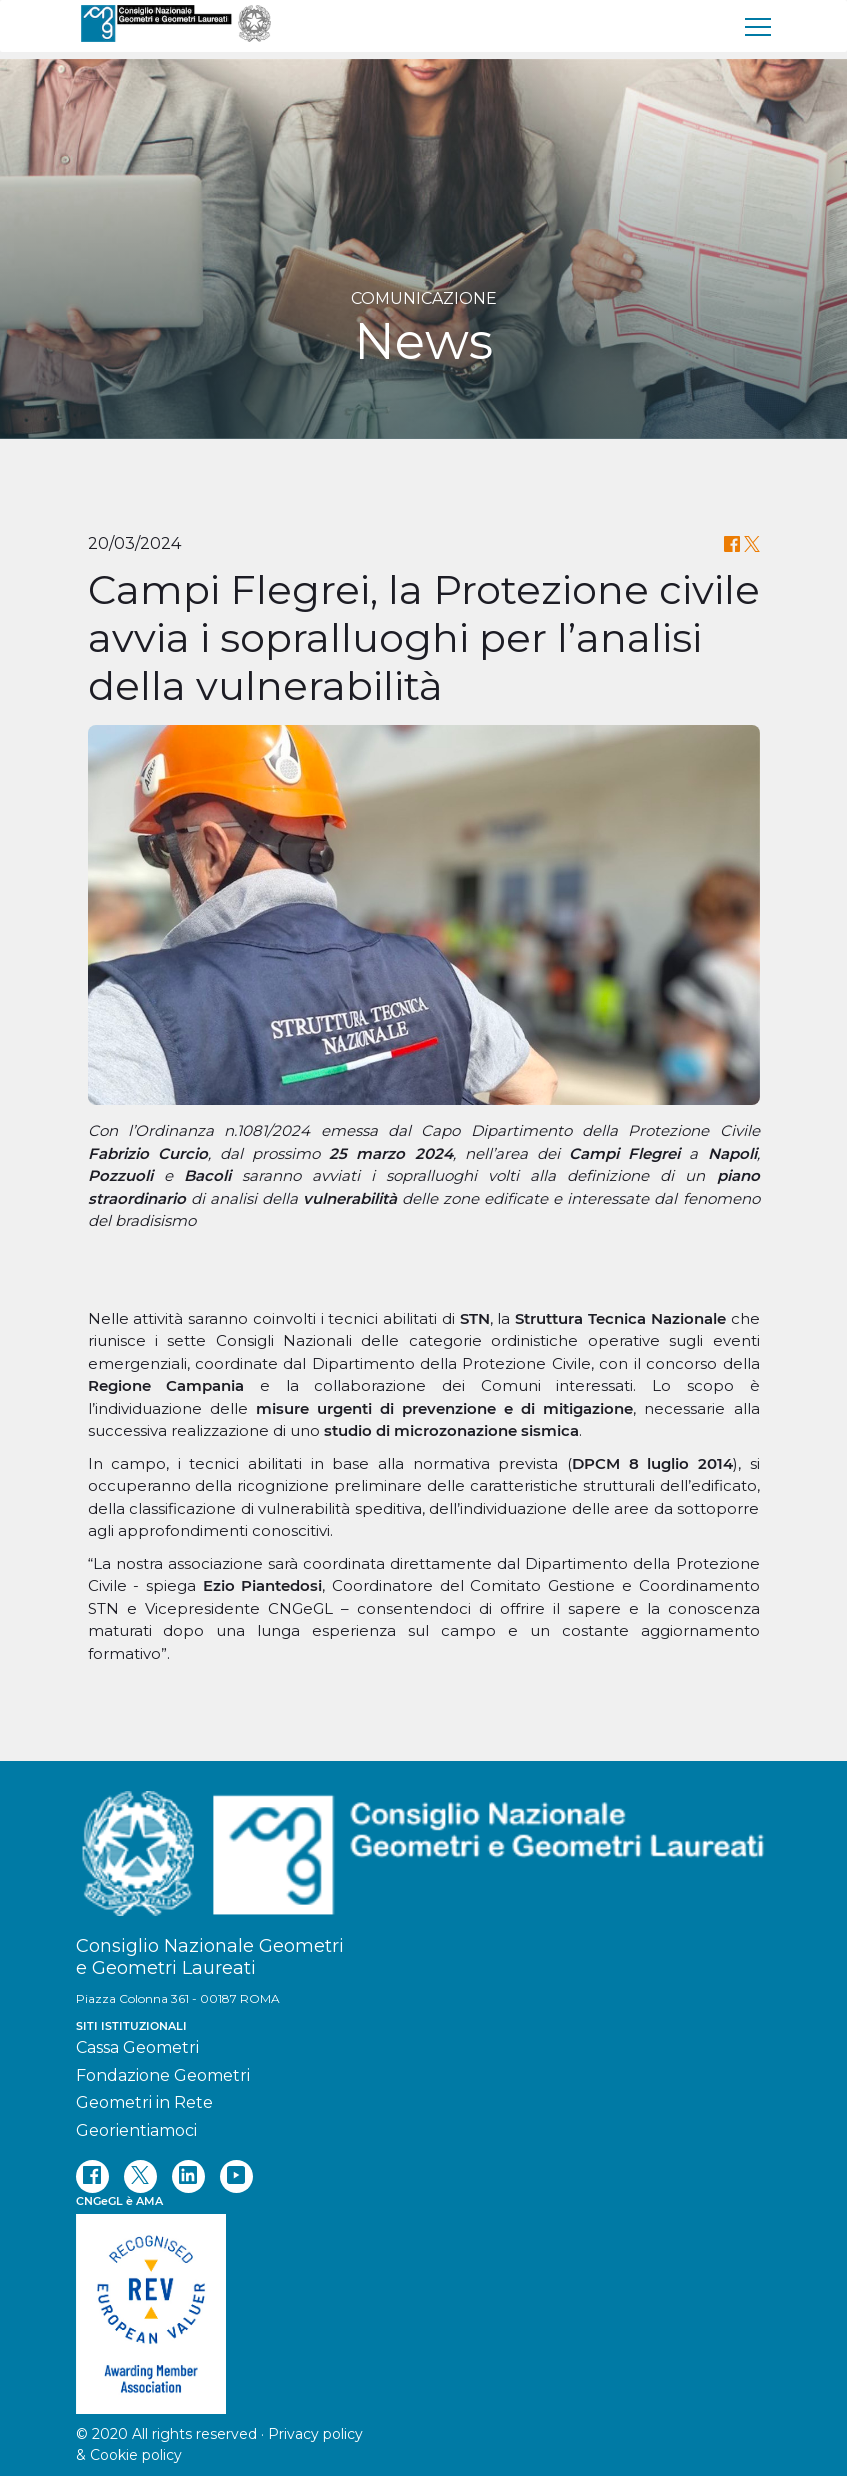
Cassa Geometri (137, 2047)
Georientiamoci (136, 2130)
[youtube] (236, 2176)
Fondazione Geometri (163, 2075)
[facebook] (92, 2176)
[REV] (424, 2304)
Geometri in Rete (144, 2102)
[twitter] (140, 2176)
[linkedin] (188, 2176)
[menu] (759, 26)
